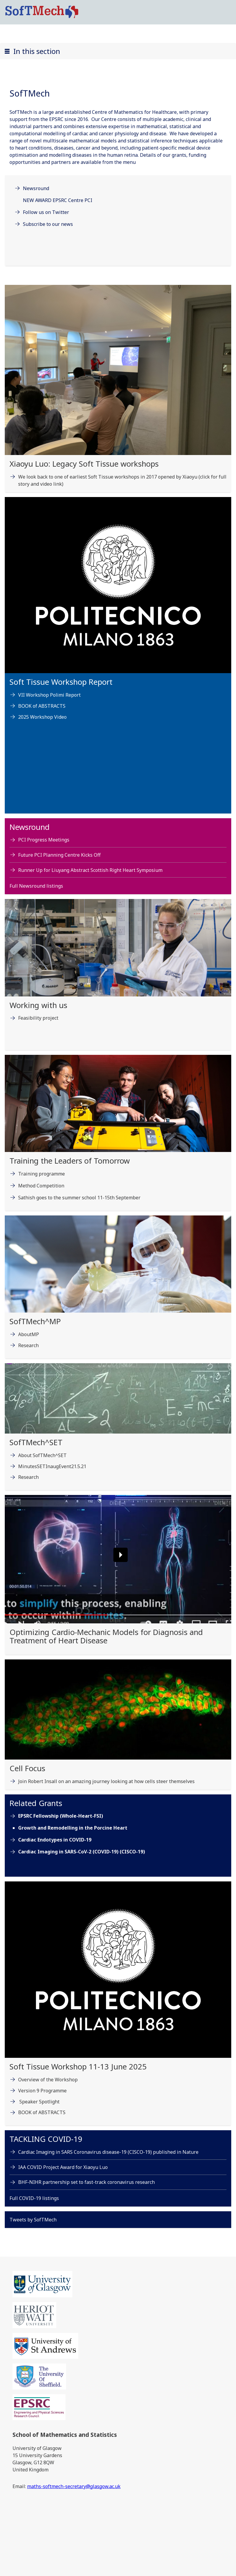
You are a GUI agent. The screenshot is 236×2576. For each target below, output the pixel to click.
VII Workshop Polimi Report (49, 695)
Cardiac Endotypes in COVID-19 (54, 1839)
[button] (118, 51)
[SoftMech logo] (42, 11)
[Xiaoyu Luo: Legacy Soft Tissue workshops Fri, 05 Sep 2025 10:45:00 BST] (118, 391)
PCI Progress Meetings (43, 839)
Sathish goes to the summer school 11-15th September (79, 1197)
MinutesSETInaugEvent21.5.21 (52, 1466)
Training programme (41, 1173)
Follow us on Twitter (46, 212)
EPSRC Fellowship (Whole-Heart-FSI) (61, 1816)
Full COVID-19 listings (34, 2198)
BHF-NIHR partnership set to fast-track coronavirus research (86, 2182)
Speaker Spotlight (39, 2101)
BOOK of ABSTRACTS (41, 706)
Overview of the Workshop (48, 2079)
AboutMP (28, 1334)
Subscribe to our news (48, 224)
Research (28, 1345)
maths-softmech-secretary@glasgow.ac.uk (74, 2486)
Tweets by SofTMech (33, 2219)
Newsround (36, 188)
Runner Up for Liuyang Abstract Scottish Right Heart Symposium (90, 870)
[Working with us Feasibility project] (118, 977)
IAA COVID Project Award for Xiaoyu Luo (63, 2167)
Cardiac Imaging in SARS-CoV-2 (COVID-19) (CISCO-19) (81, 1851)
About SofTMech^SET (42, 1455)
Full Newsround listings (36, 886)
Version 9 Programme (42, 2090)
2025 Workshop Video (42, 717)
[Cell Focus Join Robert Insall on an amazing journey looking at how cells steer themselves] (118, 1726)
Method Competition (41, 1185)
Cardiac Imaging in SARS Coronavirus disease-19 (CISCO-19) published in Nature (108, 2152)
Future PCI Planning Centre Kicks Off (59, 855)
